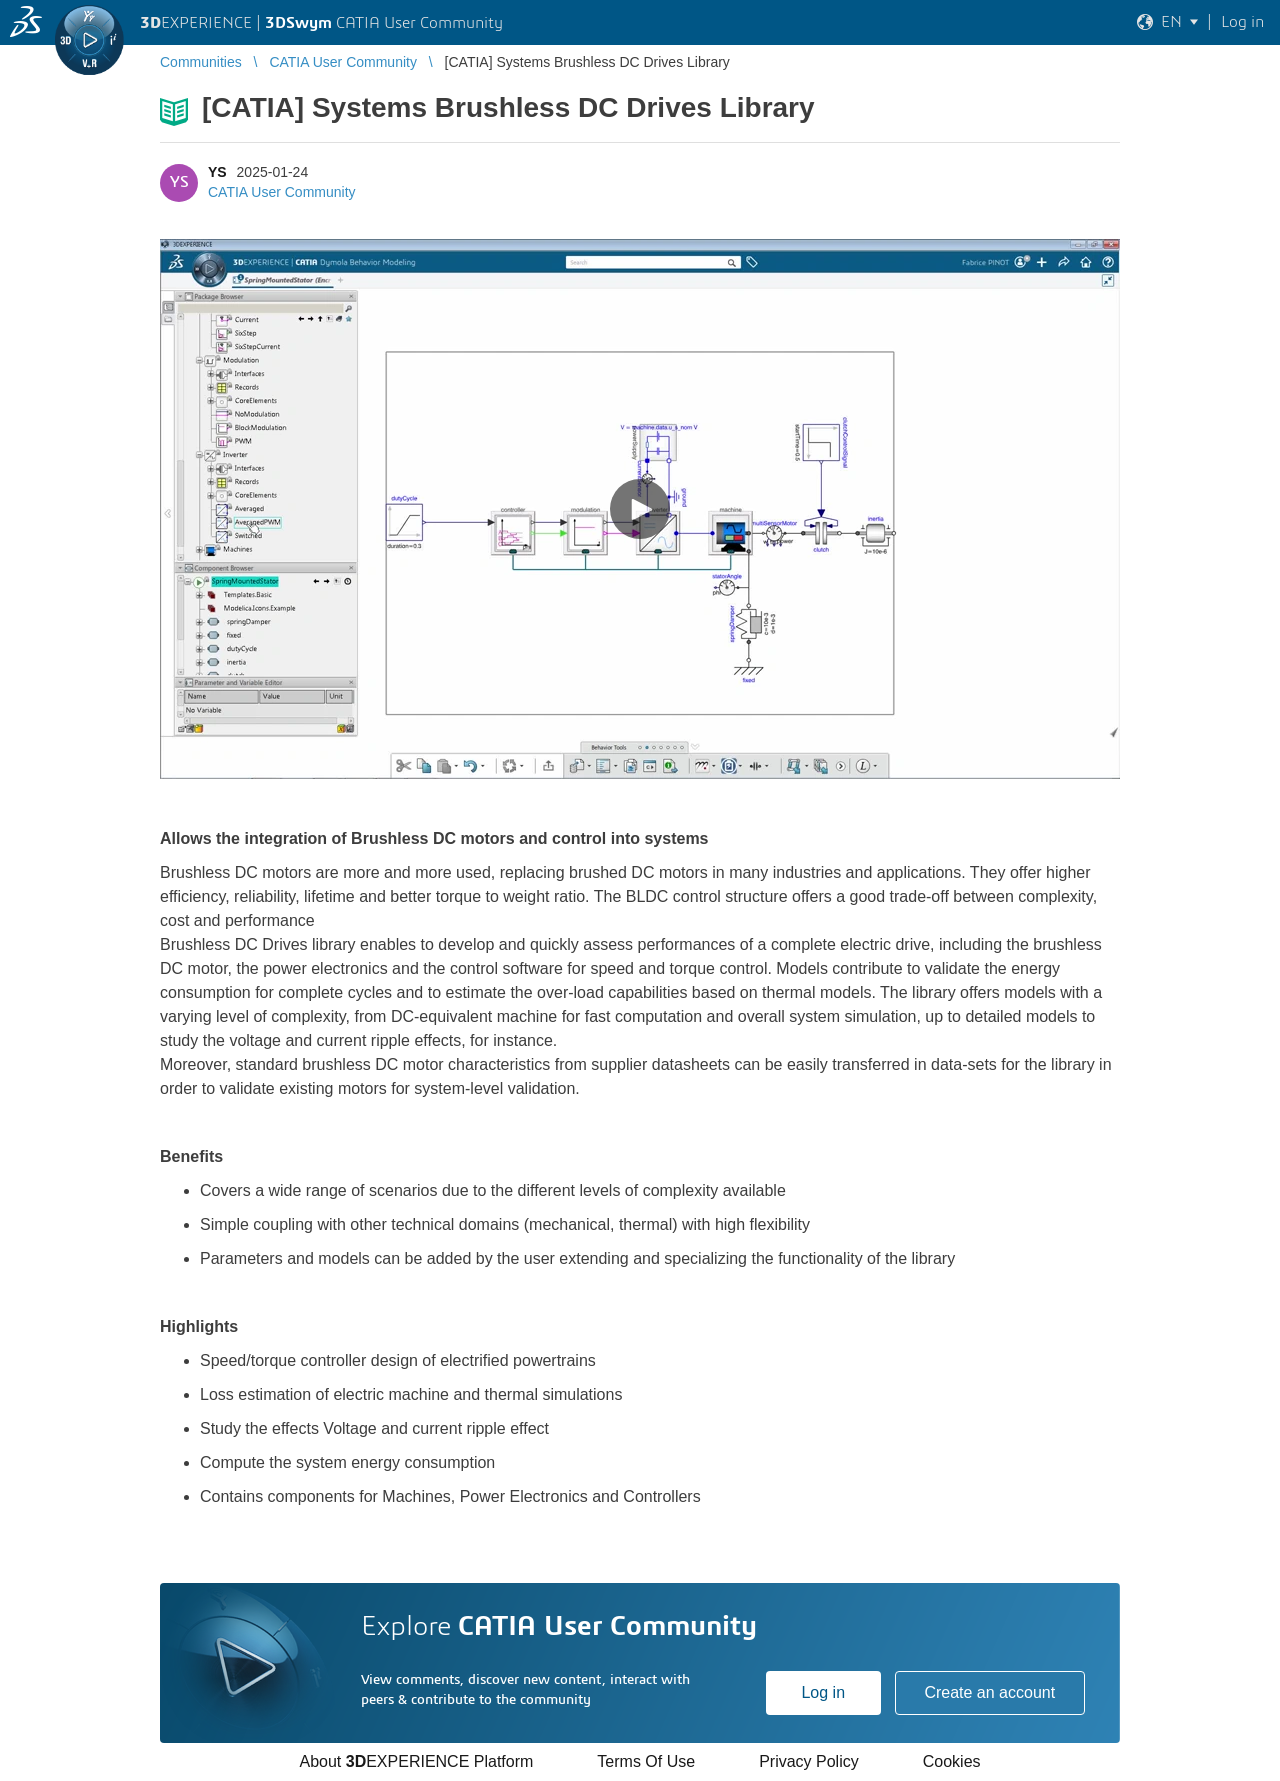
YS (217, 172)
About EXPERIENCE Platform (416, 1761)
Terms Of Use (646, 1761)
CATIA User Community (282, 192)
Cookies (952, 1761)
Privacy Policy (809, 1761)
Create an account (989, 1692)
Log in (823, 1692)
